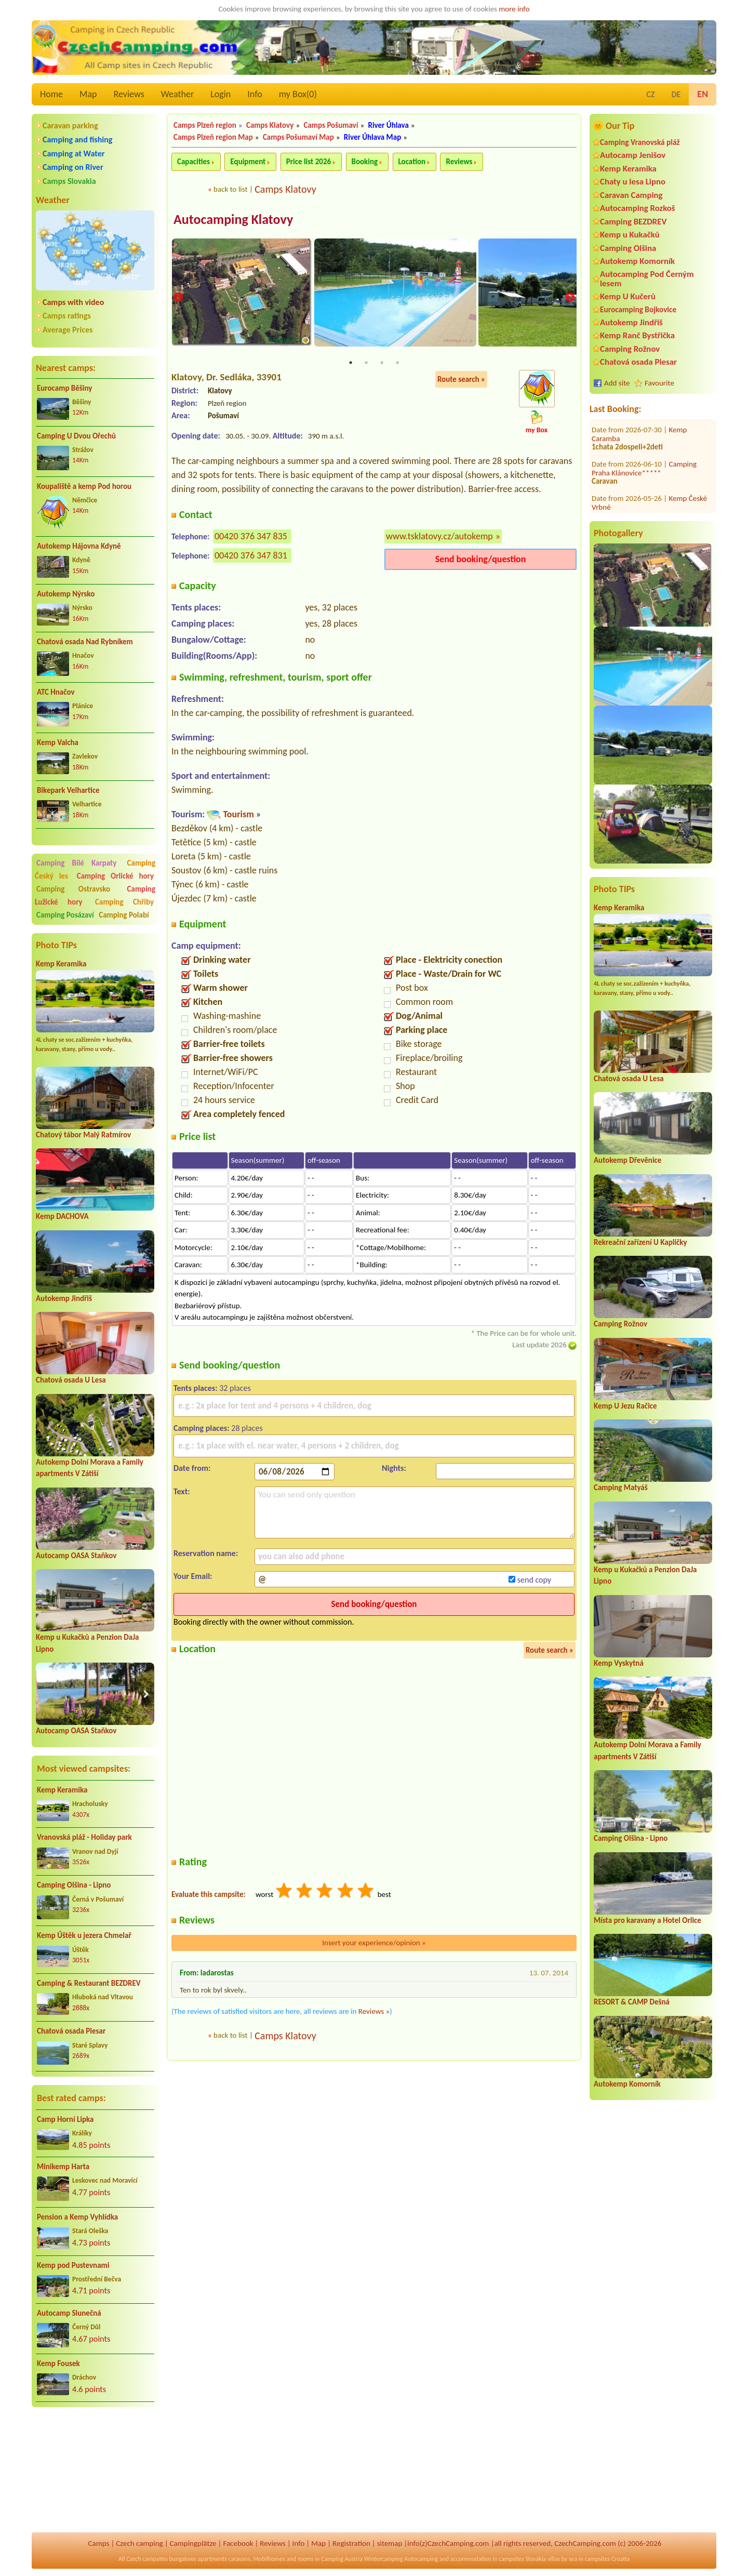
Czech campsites (147, 2558)
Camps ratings (67, 316)
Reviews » (374, 2012)
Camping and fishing (77, 139)
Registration (351, 2543)
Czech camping (139, 2543)
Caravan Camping (631, 195)
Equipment (247, 161)
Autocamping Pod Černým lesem (647, 278)
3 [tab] (382, 364)
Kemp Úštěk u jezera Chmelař (84, 1935)
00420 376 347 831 (251, 557)
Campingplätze (193, 2543)
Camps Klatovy (269, 125)
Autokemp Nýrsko (66, 594)
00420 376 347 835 (251, 537)
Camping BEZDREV (633, 221)
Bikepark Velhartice (68, 790)
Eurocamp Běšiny (64, 388)
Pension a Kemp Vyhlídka (77, 2217)
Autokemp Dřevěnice (627, 1160)
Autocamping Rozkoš (637, 208)
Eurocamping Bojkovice (638, 309)
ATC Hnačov (56, 692)
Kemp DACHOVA (62, 1216)
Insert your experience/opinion (374, 1944)
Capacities (193, 161)
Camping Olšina (628, 248)
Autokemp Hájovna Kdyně (79, 546)
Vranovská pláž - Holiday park (84, 1837)
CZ (650, 94)
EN (702, 94)
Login (220, 94)
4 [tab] (397, 364)
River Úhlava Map (372, 137)
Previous (178, 298)
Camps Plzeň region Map (213, 137)
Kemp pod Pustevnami (73, 2265)
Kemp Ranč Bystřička (637, 335)
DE (675, 94)
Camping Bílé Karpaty (76, 863)
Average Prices (67, 330)
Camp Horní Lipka (65, 2119)
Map (88, 94)
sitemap (390, 2543)
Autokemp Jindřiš (64, 1298)
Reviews (129, 94)
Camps (99, 2543)
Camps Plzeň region (204, 125)
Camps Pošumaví (330, 125)
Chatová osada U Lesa (71, 1380)
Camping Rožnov (630, 348)
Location (412, 161)
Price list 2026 (308, 161)
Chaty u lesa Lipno (632, 181)
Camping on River (73, 167)
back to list (230, 189)
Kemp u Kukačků (630, 234)
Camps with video (73, 302)
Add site (617, 383)
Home (51, 94)
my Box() (298, 94)
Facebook (238, 2543)
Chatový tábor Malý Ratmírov (83, 1134)
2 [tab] (366, 364)
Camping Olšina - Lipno (74, 1885)
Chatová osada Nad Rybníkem (85, 641)
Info (254, 94)
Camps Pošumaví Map (298, 137)
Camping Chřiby (124, 902)
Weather (177, 94)
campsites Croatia (607, 2558)
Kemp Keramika (61, 963)
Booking (365, 161)
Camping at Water (73, 153)
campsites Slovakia (522, 2558)
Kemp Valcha (57, 742)
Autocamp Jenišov (632, 155)
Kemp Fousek (58, 2363)
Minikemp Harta (63, 2166)
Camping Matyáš (621, 1487)
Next (570, 298)
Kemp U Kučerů (628, 296)
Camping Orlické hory (115, 876)
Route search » (461, 381)
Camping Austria (342, 2558)
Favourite (659, 383)
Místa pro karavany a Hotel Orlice (647, 1920)
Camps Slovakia (69, 181)
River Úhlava (388, 125)
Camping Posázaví (65, 915)
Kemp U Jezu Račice (625, 1406)
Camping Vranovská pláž (640, 142)
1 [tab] (350, 364)
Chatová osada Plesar (71, 2031)
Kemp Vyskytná (619, 1663)
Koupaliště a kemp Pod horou (84, 486)
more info (514, 9)
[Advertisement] (95, 2470)
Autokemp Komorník (637, 261)
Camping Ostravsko (73, 889)
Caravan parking (70, 125)
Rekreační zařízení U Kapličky (640, 1242)
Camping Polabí (124, 915)
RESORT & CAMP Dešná (632, 2002)
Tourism (238, 815)
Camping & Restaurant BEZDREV (89, 1983)
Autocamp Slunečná (69, 2313)
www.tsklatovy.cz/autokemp (439, 537)
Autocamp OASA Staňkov (76, 1555)
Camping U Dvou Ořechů (76, 436)
